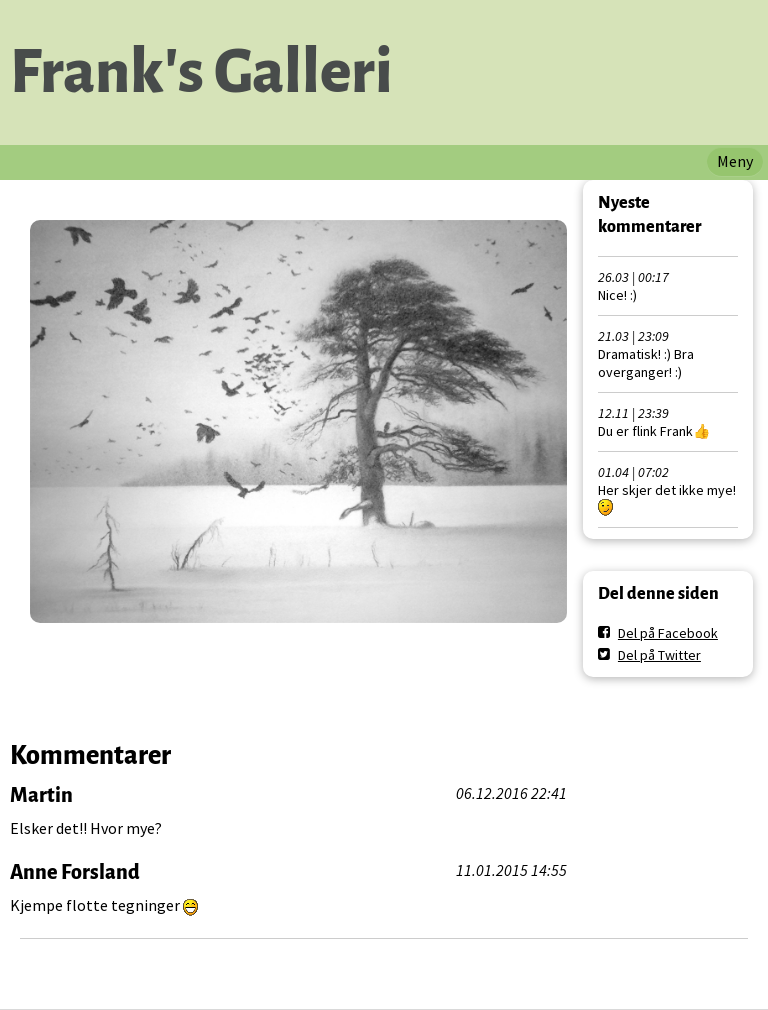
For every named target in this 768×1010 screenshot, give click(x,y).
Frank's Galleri (201, 72)
